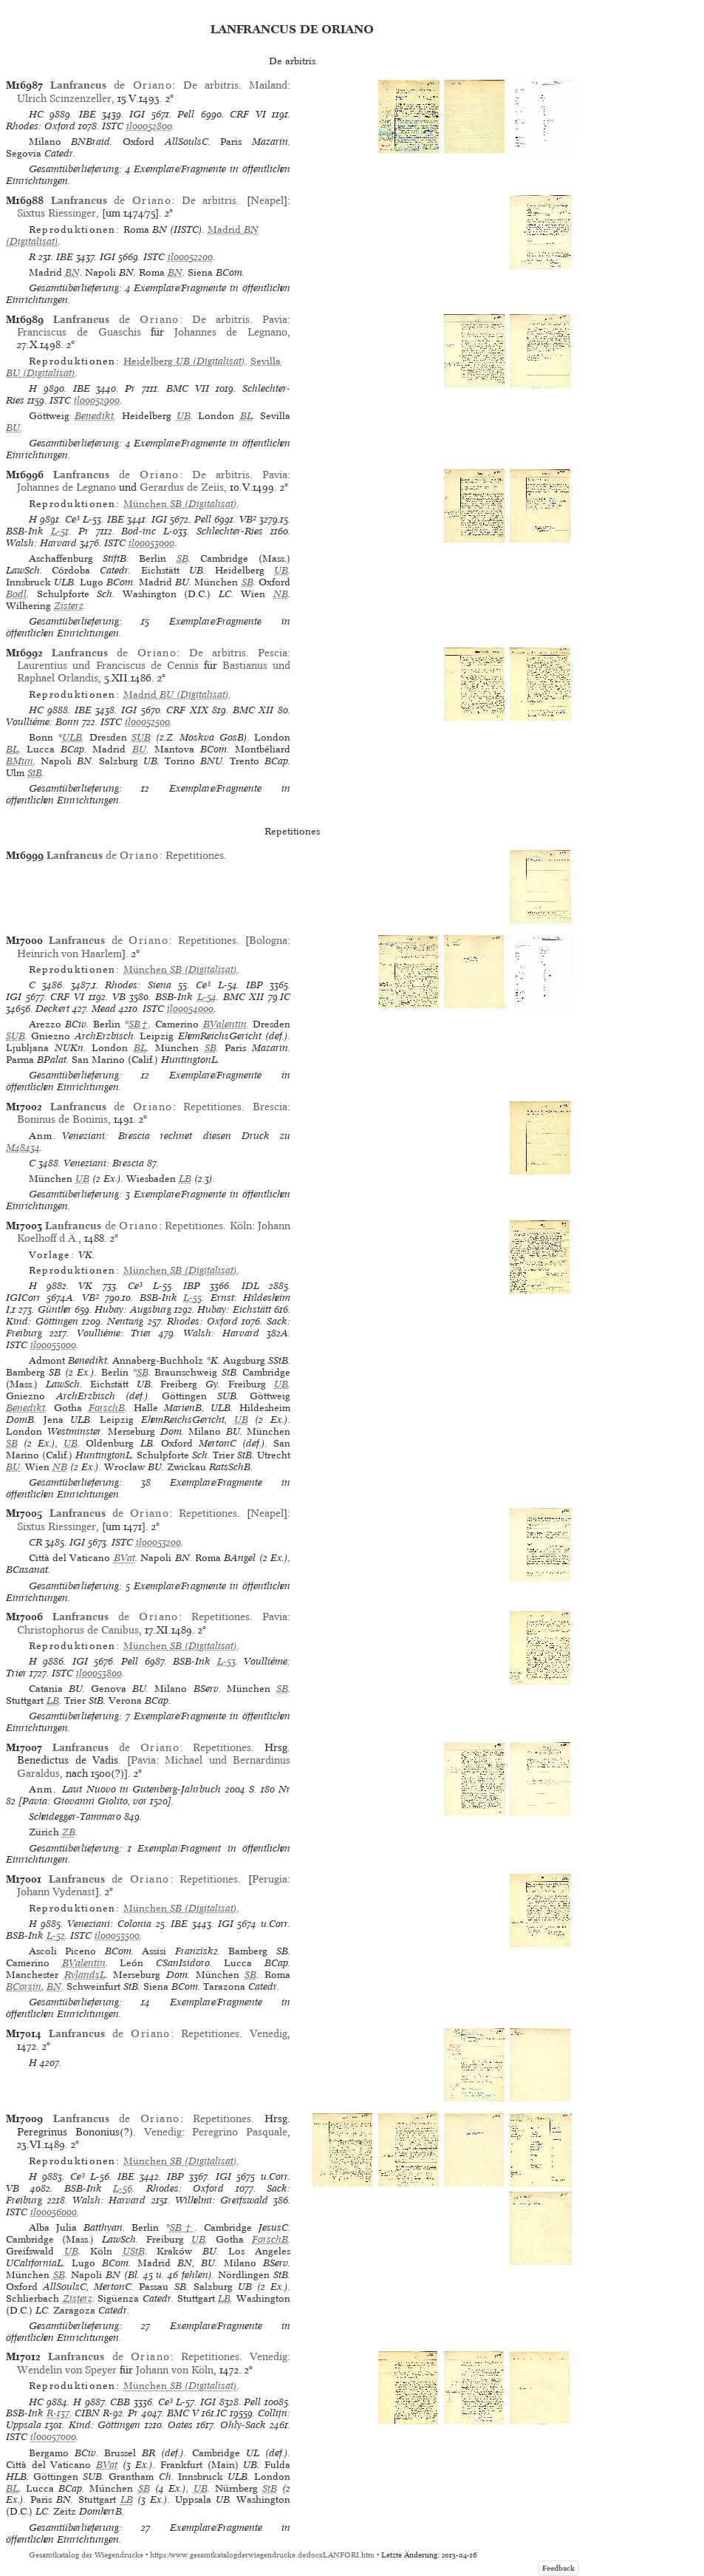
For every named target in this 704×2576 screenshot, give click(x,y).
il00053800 (99, 1673)
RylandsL (85, 1974)
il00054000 (190, 1008)
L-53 (226, 1661)
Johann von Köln (174, 2369)
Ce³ (72, 519)
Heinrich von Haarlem (69, 953)
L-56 (122, 2188)
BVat (124, 1558)
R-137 (58, 2413)
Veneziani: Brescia (104, 1163)
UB (184, 415)
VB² (247, 519)
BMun (19, 761)
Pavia (274, 319)
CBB (120, 2402)
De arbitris (211, 85)
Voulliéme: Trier (114, 1333)
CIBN (87, 2413)
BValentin (225, 1024)
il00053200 (158, 1542)
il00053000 (151, 543)
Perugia (269, 1879)
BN (72, 272)
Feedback (558, 2568)
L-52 (56, 1935)
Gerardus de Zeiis (182, 487)
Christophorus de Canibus (78, 1630)
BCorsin (23, 1986)
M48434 (23, 1147)
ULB (72, 737)
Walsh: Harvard (41, 543)
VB (119, 996)
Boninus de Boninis (62, 1119)
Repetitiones (194, 855)
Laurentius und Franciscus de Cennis (107, 665)
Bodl (16, 594)
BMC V (183, 2413)
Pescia (272, 652)
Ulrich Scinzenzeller (64, 98)
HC (36, 114)
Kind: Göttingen (42, 1321)
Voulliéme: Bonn (42, 722)
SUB (141, 737)
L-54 (206, 996)
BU (13, 427)
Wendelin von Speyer (67, 2369)
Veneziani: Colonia (109, 1923)
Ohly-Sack (243, 2425)
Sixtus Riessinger (56, 213)
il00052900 (97, 400)
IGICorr (23, 1297)
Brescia (270, 1106)
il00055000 (53, 1345)
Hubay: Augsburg (133, 1309)
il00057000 (53, 2436)
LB (185, 1178)
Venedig (268, 2033)
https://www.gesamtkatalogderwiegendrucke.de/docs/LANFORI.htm (262, 2555)
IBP (254, 985)
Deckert (52, 1008)
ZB (68, 1832)
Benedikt (94, 415)
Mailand (268, 85)
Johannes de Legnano (230, 332)
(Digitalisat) (184, 361)
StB (34, 773)
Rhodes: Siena (138, 985)
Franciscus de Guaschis (78, 332)
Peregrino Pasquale (239, 2131)
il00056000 (53, 2212)
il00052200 (190, 257)
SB (182, 558)
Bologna (268, 940)
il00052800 (149, 126)
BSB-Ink (25, 531)
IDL (250, 1285)
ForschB (107, 1407)
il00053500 (117, 1935)
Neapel (267, 200)
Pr (130, 388)
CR (35, 1542)
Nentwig (125, 1321)
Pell (185, 114)
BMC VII (187, 388)
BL (246, 415)
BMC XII (253, 710)
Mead (104, 1008)
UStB (134, 2251)
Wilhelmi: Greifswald (221, 2200)
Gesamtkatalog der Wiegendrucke (86, 2555)
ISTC (112, 126)
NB (280, 594)
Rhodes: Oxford (40, 126)
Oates (180, 2425)
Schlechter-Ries (229, 531)
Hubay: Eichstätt (233, 1309)
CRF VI (247, 114)
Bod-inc (138, 531)
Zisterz (68, 605)
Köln (241, 1225)
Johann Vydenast (56, 1891)
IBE (87, 114)
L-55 (192, 1297)
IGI (137, 114)
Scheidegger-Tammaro (75, 1816)
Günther (55, 1309)
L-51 (60, 531)
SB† (138, 1024)
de (111, 85)
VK (85, 1285)
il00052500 (147, 722)
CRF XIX (187, 710)
